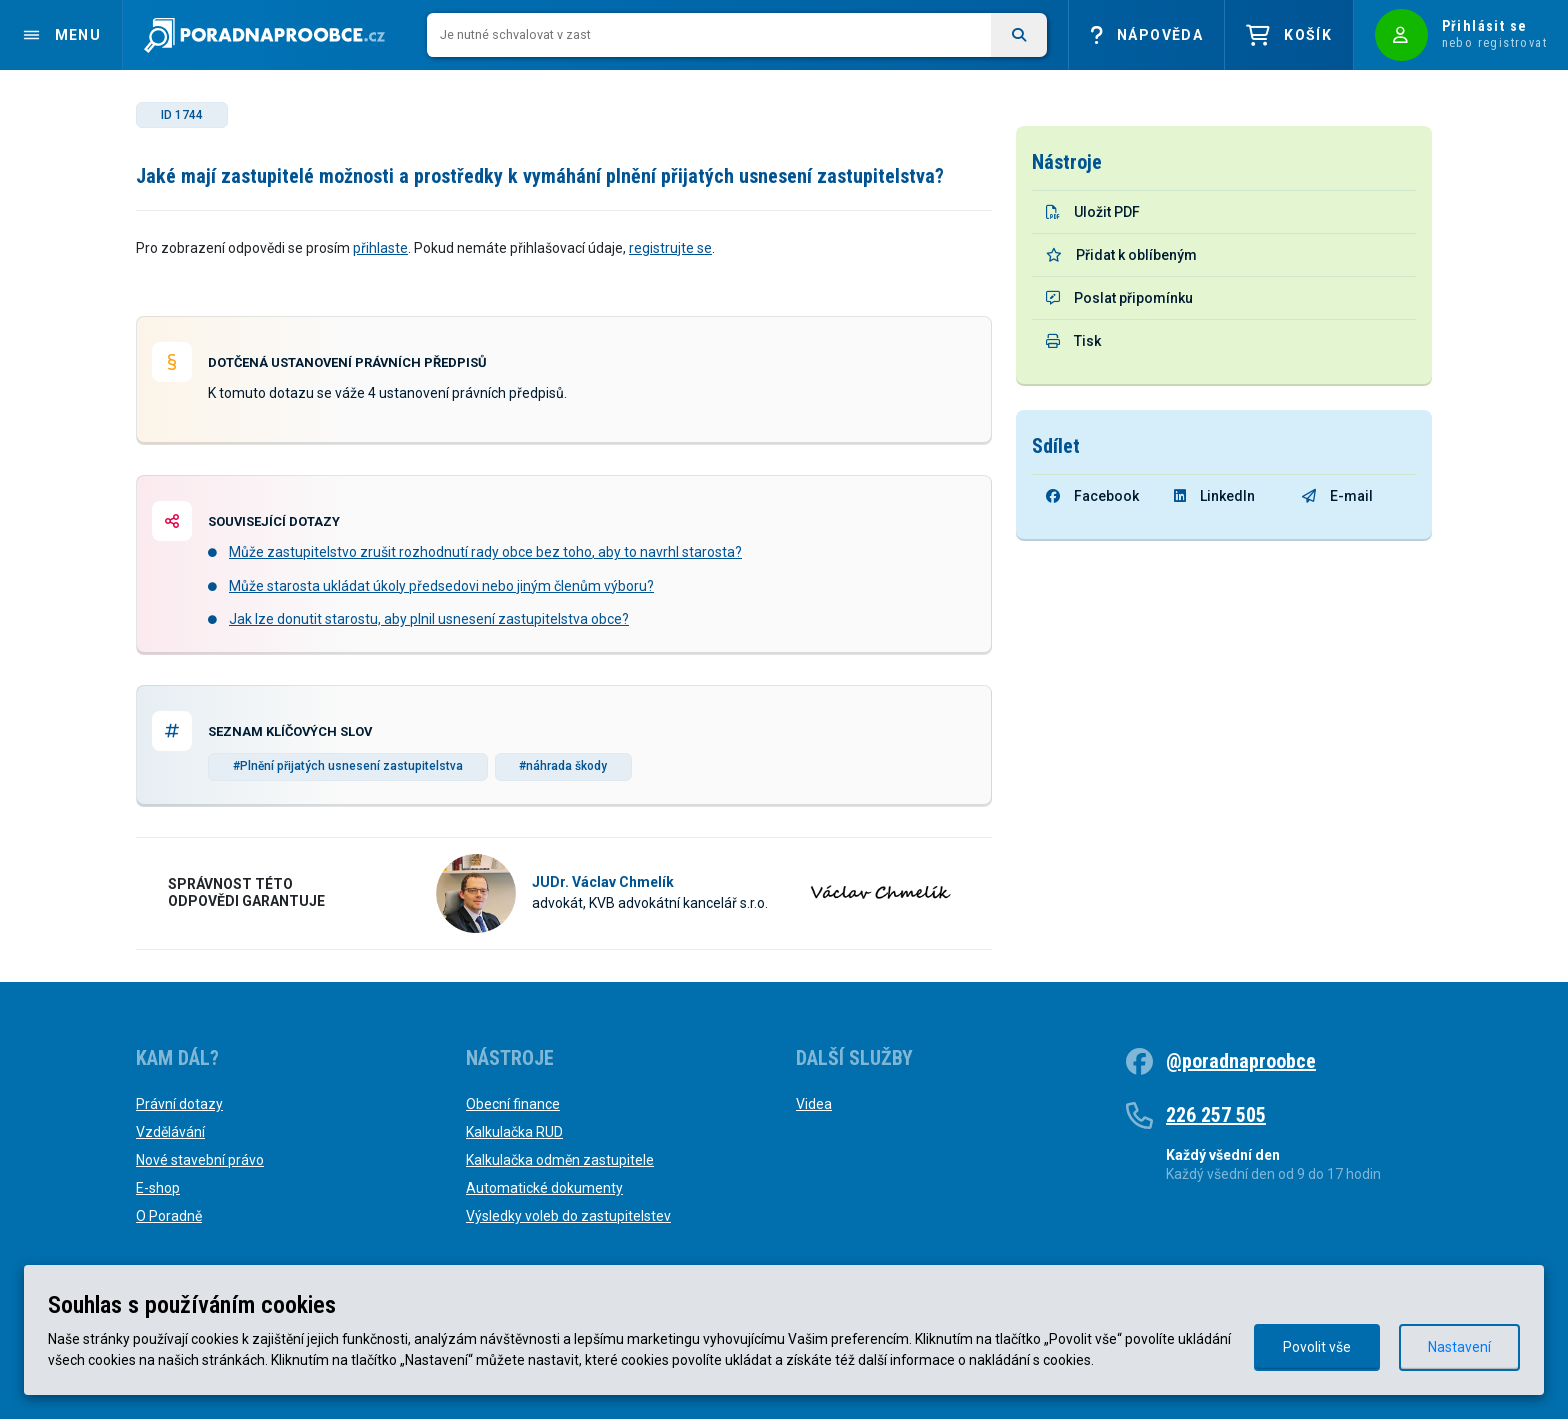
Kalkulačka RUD (514, 1132)
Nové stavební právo (200, 1160)
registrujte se (670, 248)
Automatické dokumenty (544, 1188)
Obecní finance (513, 1104)
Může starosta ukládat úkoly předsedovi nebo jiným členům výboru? (441, 586)
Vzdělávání (170, 1132)
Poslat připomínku (1119, 298)
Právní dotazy (179, 1104)
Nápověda (1146, 35)
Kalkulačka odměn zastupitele (560, 1160)
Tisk (1073, 341)
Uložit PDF (1093, 212)
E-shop (158, 1188)
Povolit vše (1317, 1347)
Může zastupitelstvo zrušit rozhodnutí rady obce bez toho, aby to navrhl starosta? (485, 552)
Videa (814, 1104)
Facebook (1092, 496)
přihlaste (380, 248)
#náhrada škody (563, 766)
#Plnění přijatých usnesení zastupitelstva (348, 766)
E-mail (1337, 496)
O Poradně (169, 1216)
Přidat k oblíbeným (1121, 255)
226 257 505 (1216, 1115)
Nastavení (1459, 1347)
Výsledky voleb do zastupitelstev (568, 1216)
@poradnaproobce (1241, 1061)
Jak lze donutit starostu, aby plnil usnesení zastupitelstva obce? (429, 619)
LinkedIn (1214, 496)
